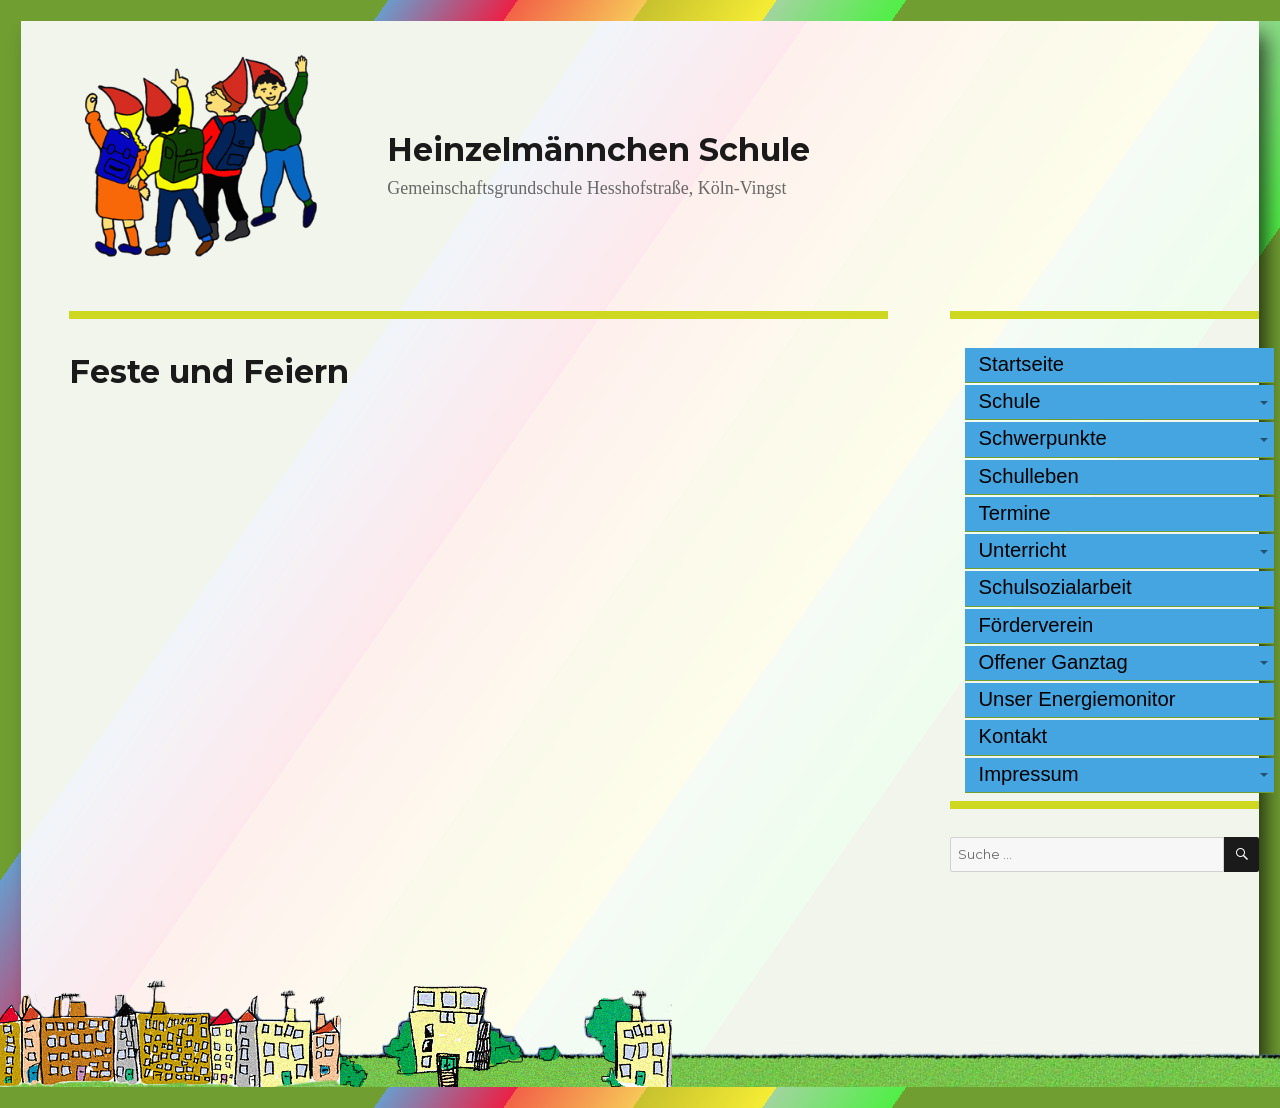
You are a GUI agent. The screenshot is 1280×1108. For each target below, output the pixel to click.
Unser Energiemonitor (1077, 699)
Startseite (1022, 364)
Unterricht (1023, 550)
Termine (1015, 513)
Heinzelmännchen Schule (598, 149)
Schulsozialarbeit (1055, 587)
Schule (1010, 401)
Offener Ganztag (1053, 662)
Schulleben (1029, 476)
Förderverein (1036, 625)
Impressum (1029, 774)
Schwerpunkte (1043, 438)
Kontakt (1013, 736)
